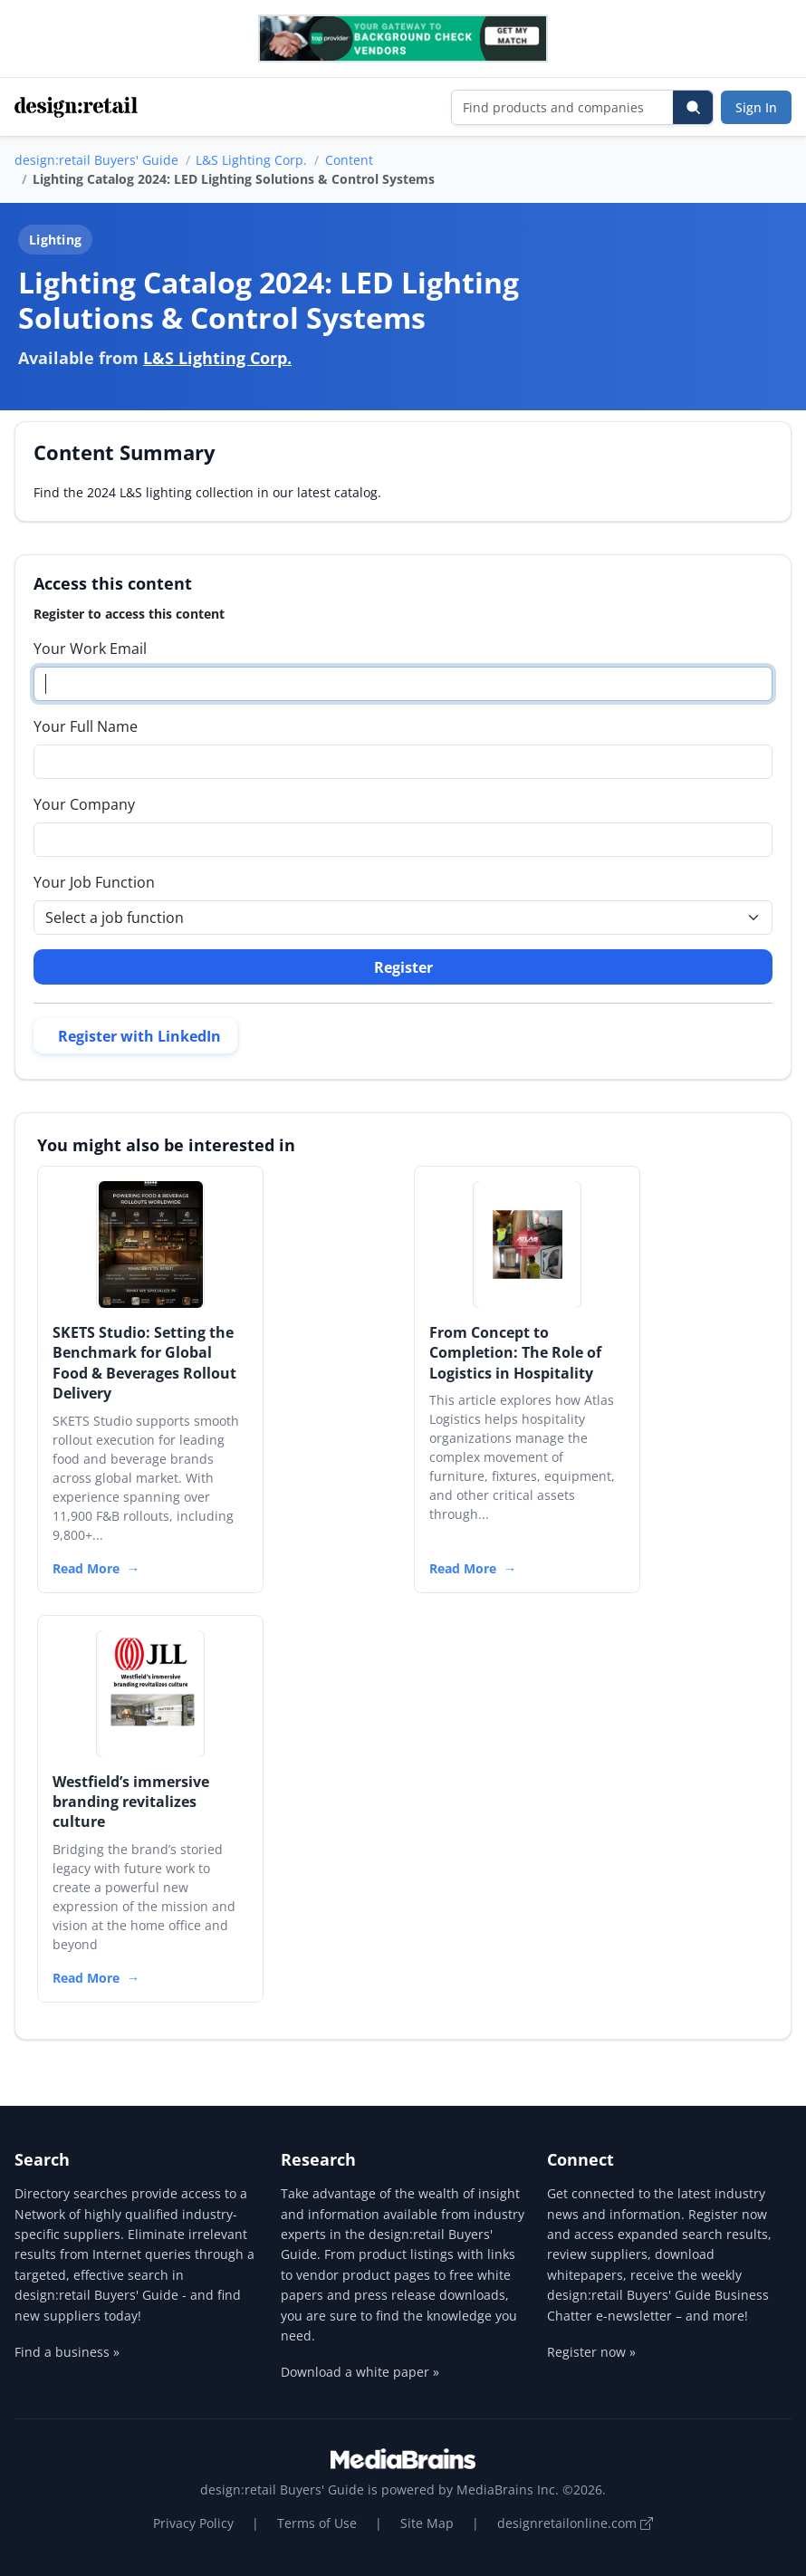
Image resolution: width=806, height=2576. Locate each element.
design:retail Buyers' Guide (96, 159)
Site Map (427, 2523)
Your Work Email (90, 648)
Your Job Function (94, 882)
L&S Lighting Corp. (251, 159)
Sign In (756, 107)
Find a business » (67, 2351)
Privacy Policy (193, 2523)
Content (349, 159)
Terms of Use (317, 2523)
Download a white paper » (360, 2371)
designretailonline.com (575, 2523)
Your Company (84, 804)
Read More (86, 1568)
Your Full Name (86, 726)
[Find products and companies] (563, 107)
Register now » (591, 2351)
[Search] (693, 107)
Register (403, 967)
